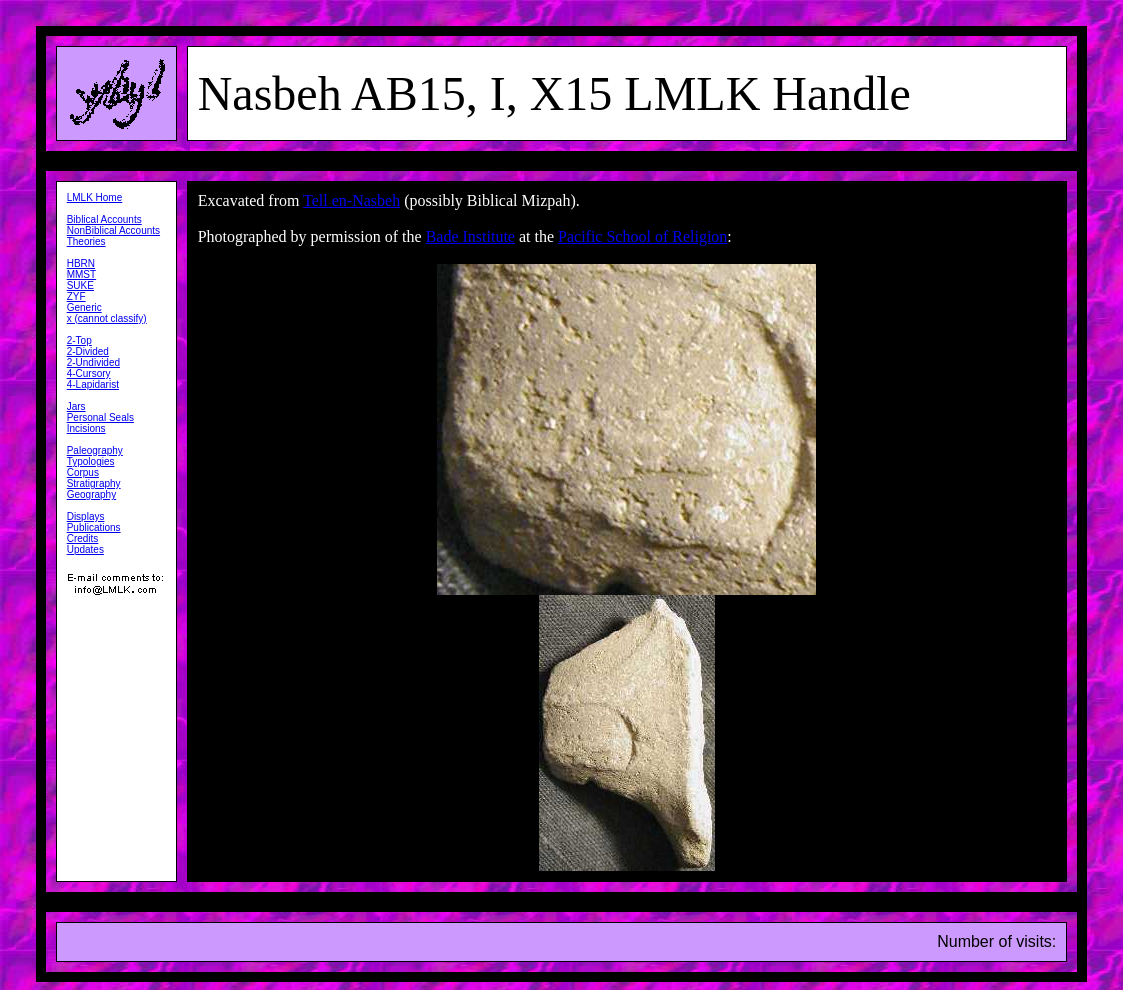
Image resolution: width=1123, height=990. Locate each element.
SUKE (80, 285)
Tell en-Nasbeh (351, 200)
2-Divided (88, 351)
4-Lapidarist (93, 384)
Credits (83, 538)
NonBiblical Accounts (113, 230)
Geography (91, 494)
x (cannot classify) (107, 318)
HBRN (81, 263)
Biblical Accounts (104, 219)
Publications (94, 527)
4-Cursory (89, 373)
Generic (84, 307)
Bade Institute (470, 236)
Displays (86, 516)
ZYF (76, 296)
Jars (76, 406)
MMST (81, 274)
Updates (85, 549)
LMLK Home (95, 197)
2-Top (79, 340)
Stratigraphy (94, 483)
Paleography (95, 450)
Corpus (83, 472)
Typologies (91, 461)
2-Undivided (93, 362)
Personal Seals (100, 417)
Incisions (86, 428)
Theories (86, 241)
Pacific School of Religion (642, 236)
